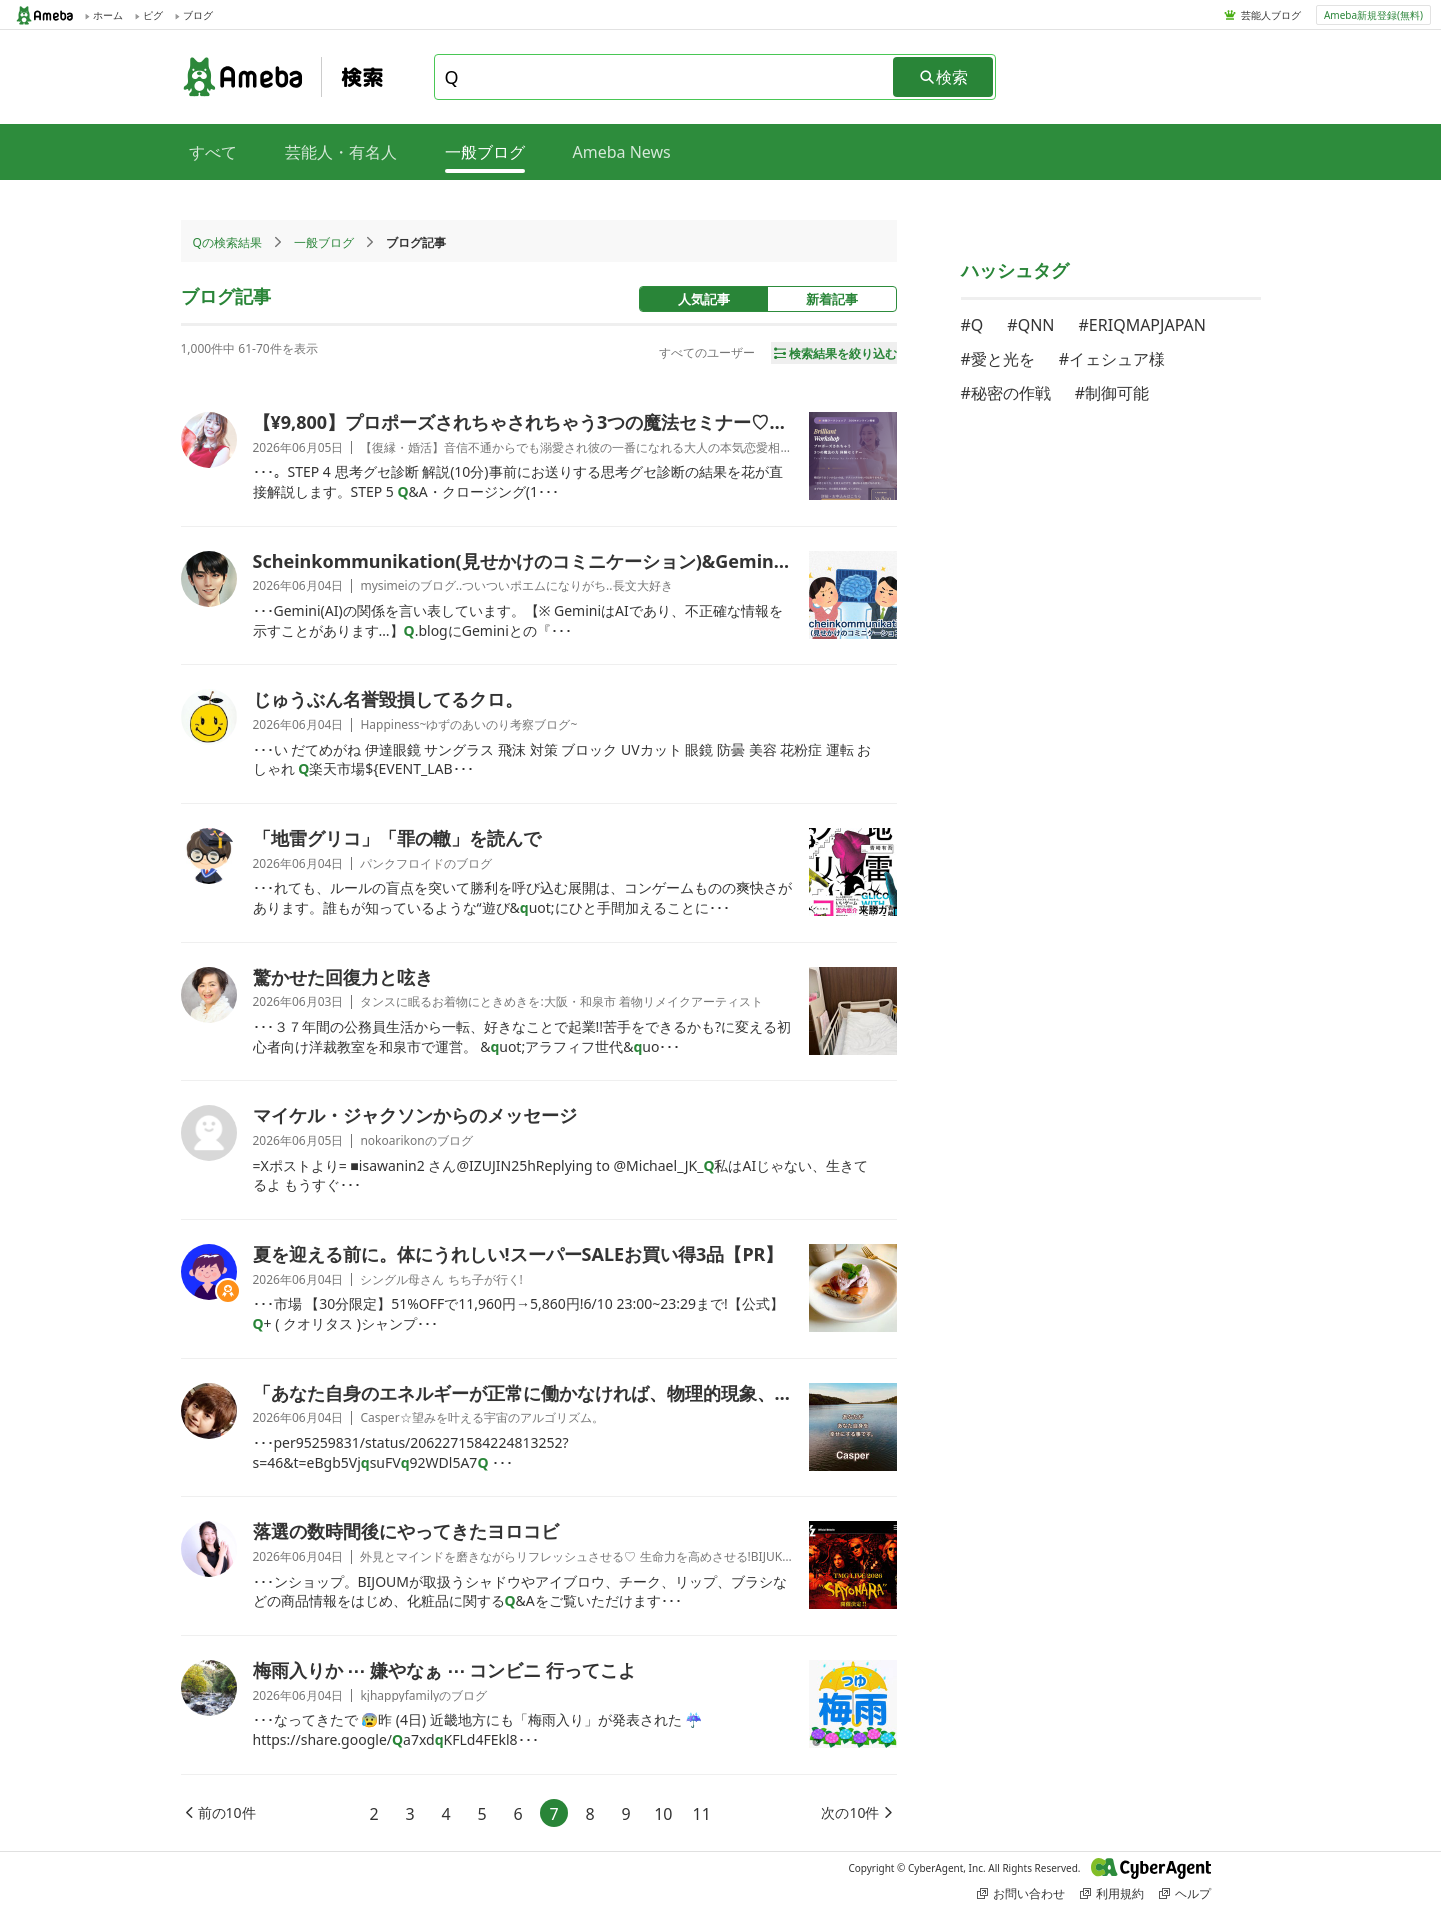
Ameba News (622, 152)
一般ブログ (324, 242)
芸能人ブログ (1271, 15)
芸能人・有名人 (341, 152)
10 (663, 1814)
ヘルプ (1185, 1893)
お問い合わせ (1021, 1893)
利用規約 (1112, 1893)
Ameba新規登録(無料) (1373, 15)
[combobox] (665, 77)
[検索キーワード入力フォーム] (665, 77)
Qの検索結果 (227, 242)
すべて (213, 152)
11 (702, 1814)
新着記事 (832, 299)
